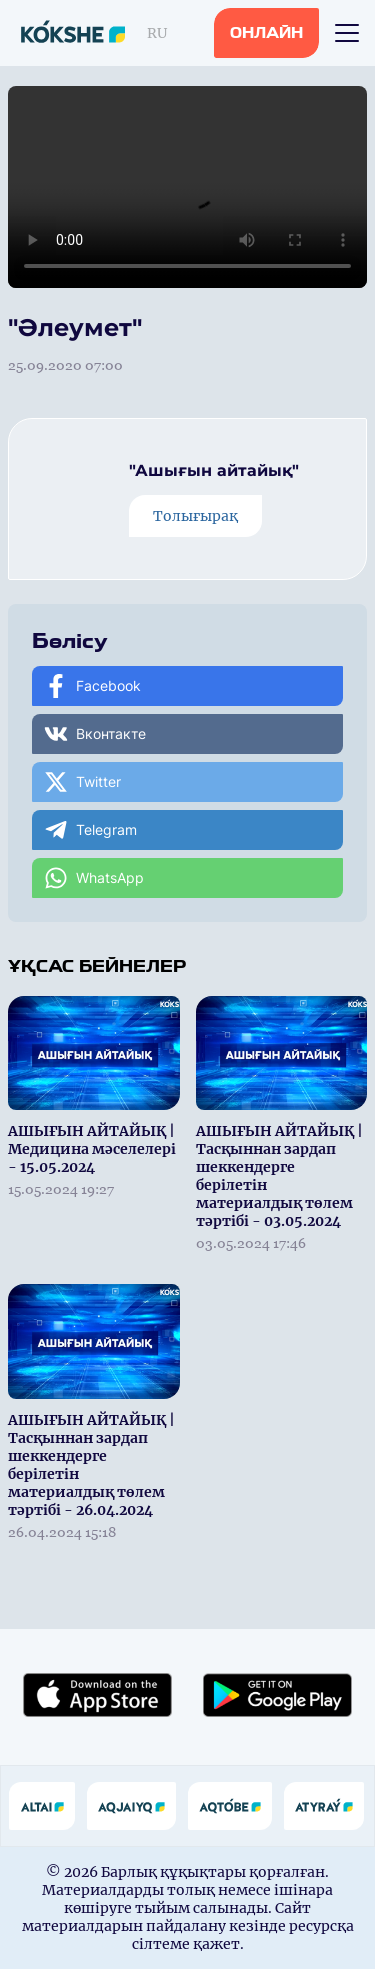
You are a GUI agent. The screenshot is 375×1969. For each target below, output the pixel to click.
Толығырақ (195, 516)
